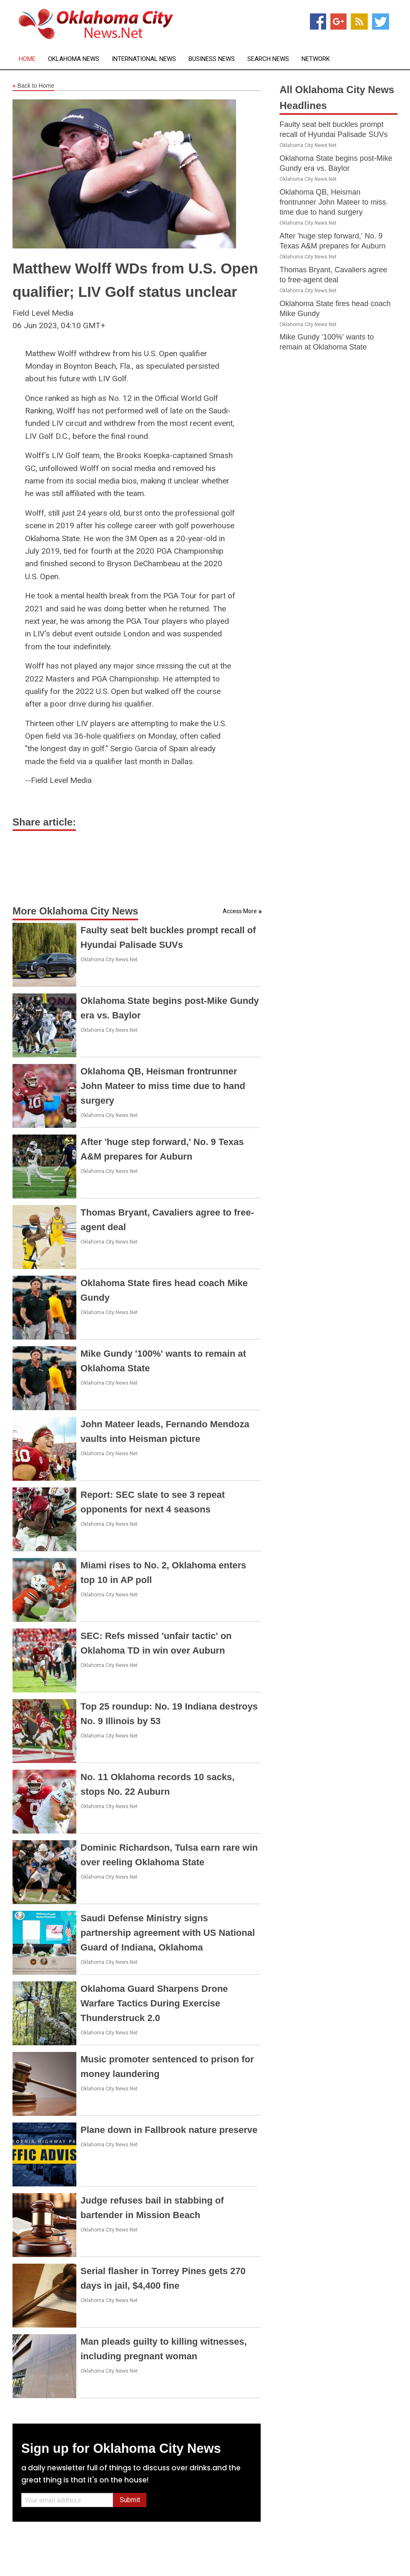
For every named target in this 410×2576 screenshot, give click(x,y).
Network (316, 59)
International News (144, 59)
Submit (130, 2500)
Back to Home (33, 86)
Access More (240, 911)
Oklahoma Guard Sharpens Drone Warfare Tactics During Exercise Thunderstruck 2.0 (154, 2003)
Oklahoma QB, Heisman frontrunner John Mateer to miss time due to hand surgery (162, 1086)
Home (27, 59)
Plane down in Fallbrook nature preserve (168, 2130)
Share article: (44, 822)
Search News (268, 59)
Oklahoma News (73, 59)
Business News (212, 59)
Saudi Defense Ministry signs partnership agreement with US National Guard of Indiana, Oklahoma (167, 1933)
